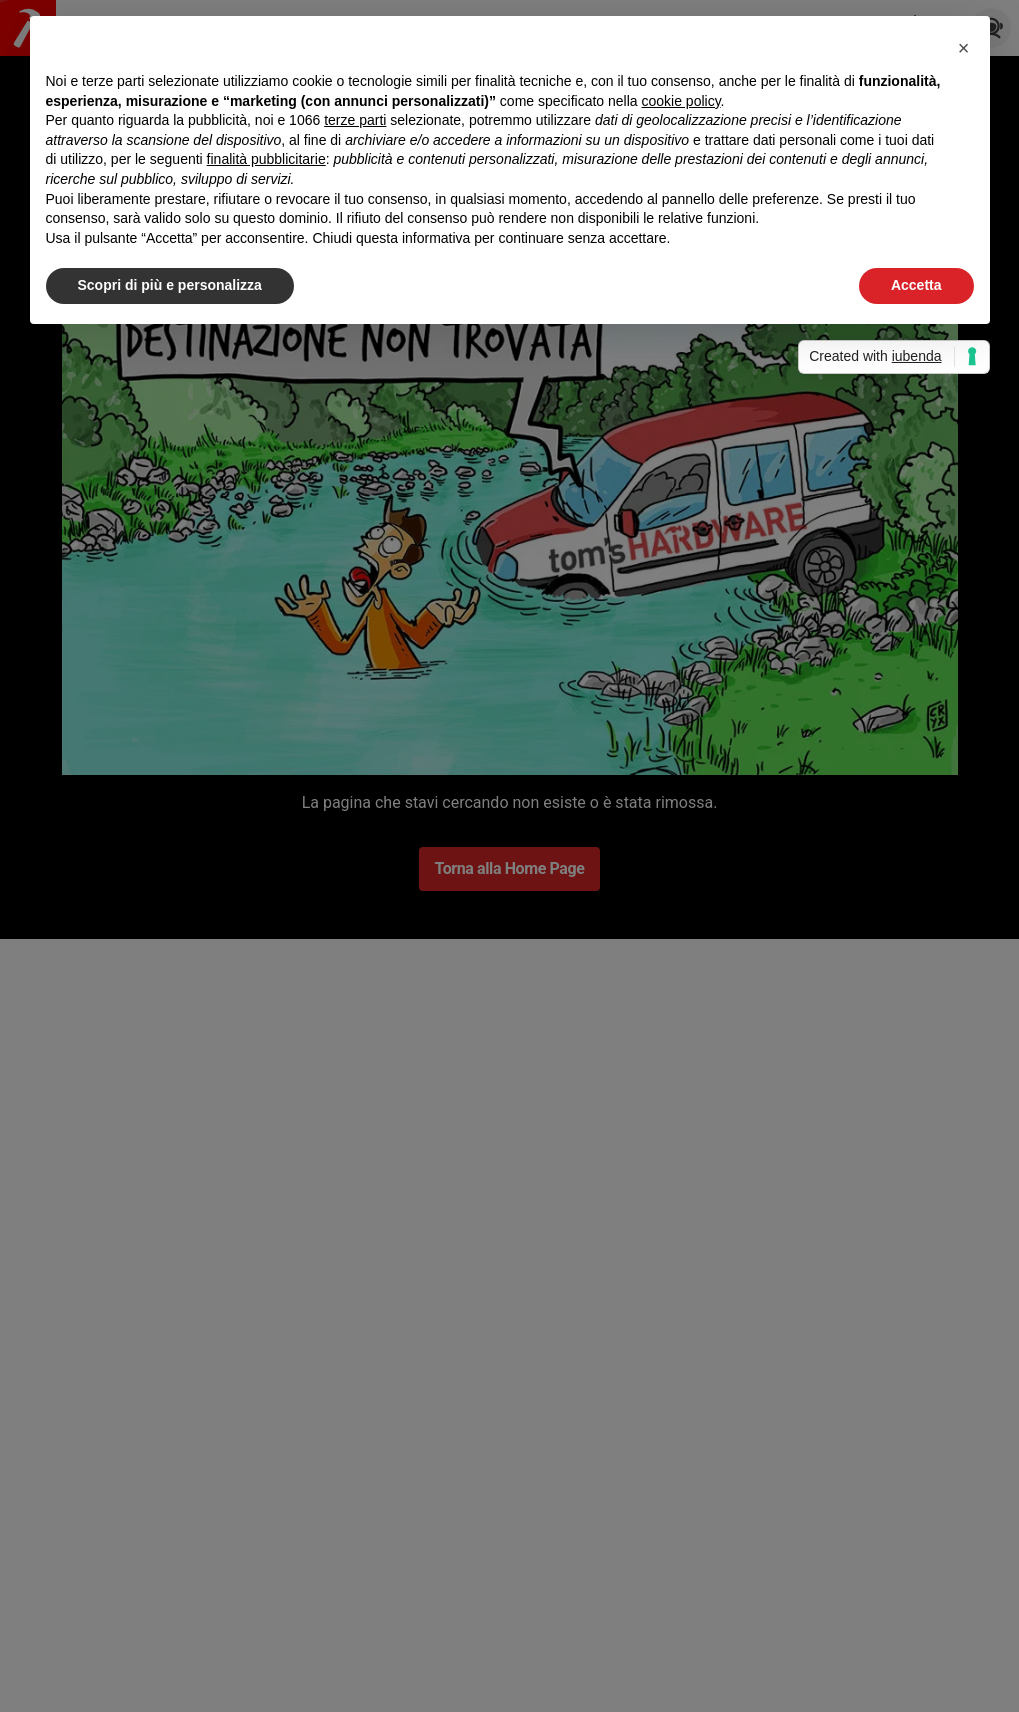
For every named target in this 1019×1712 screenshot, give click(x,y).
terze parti (355, 120)
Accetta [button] (916, 285)
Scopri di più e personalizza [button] (170, 285)
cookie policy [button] (680, 101)
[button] (964, 48)
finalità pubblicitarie (266, 159)
